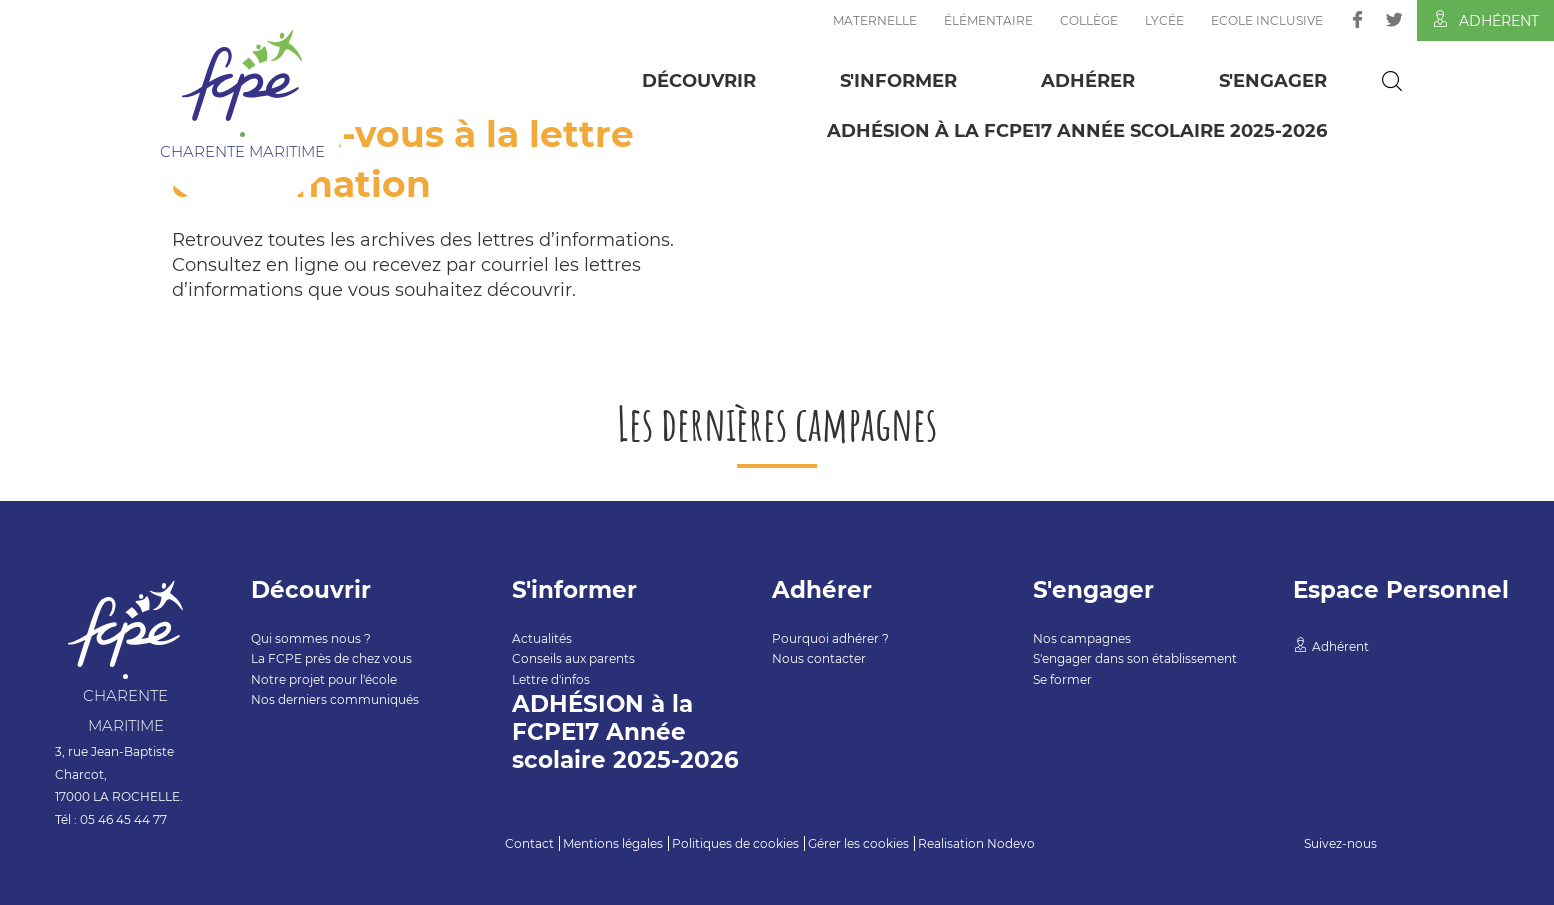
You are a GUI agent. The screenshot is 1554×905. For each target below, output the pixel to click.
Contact (529, 843)
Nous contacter (819, 658)
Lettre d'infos (551, 679)
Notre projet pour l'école (324, 679)
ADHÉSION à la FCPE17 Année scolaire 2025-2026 (1077, 131)
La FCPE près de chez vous (331, 658)
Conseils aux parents (573, 658)
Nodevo (1011, 843)
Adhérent (1485, 20)
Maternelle (875, 20)
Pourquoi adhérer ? (830, 638)
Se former (1062, 679)
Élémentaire (988, 20)
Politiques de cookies (735, 843)
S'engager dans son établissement (1135, 658)
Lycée (1164, 20)
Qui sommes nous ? (311, 638)
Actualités (542, 638)
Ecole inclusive (1267, 20)
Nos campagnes (1082, 638)
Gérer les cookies (858, 843)
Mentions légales (613, 843)
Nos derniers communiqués (335, 699)
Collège (1089, 20)
